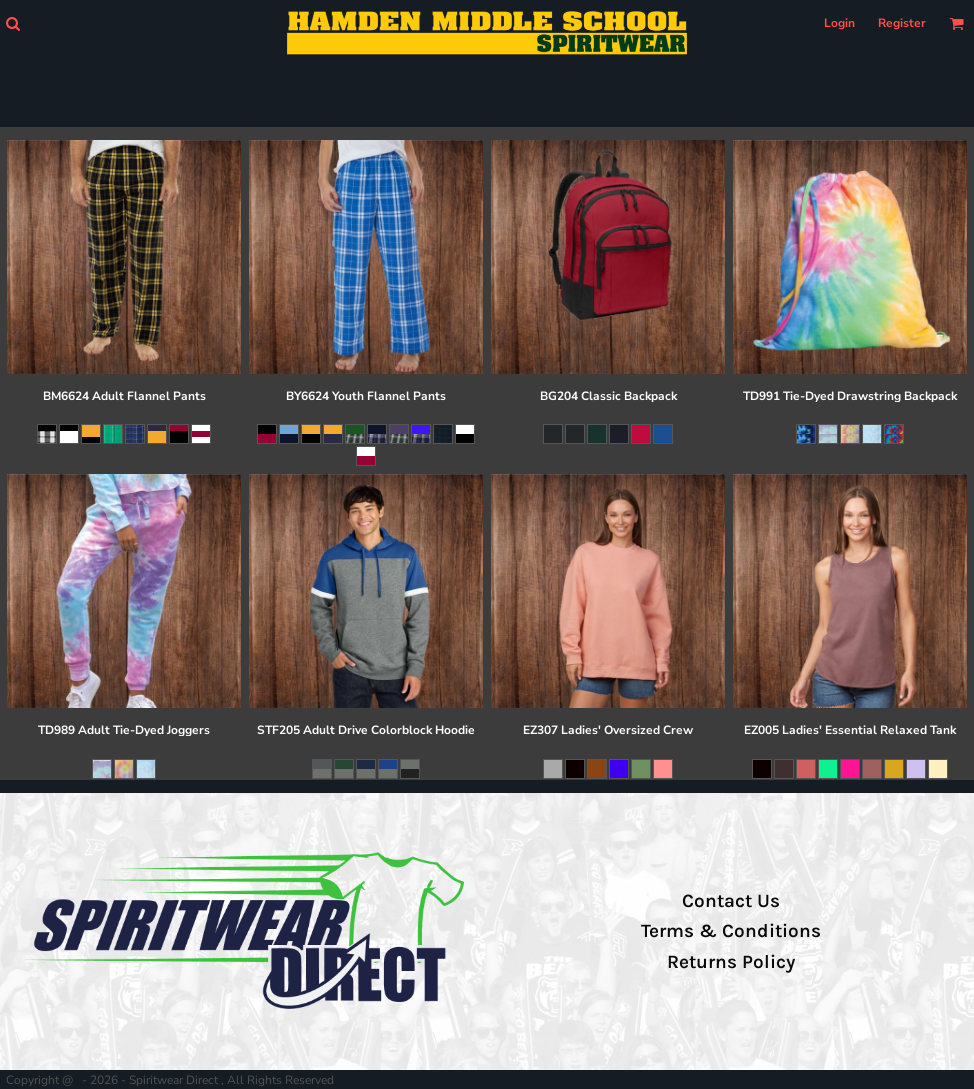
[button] (12, 23)
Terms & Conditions (731, 931)
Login (839, 23)
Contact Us (731, 901)
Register (902, 23)
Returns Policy (731, 962)
